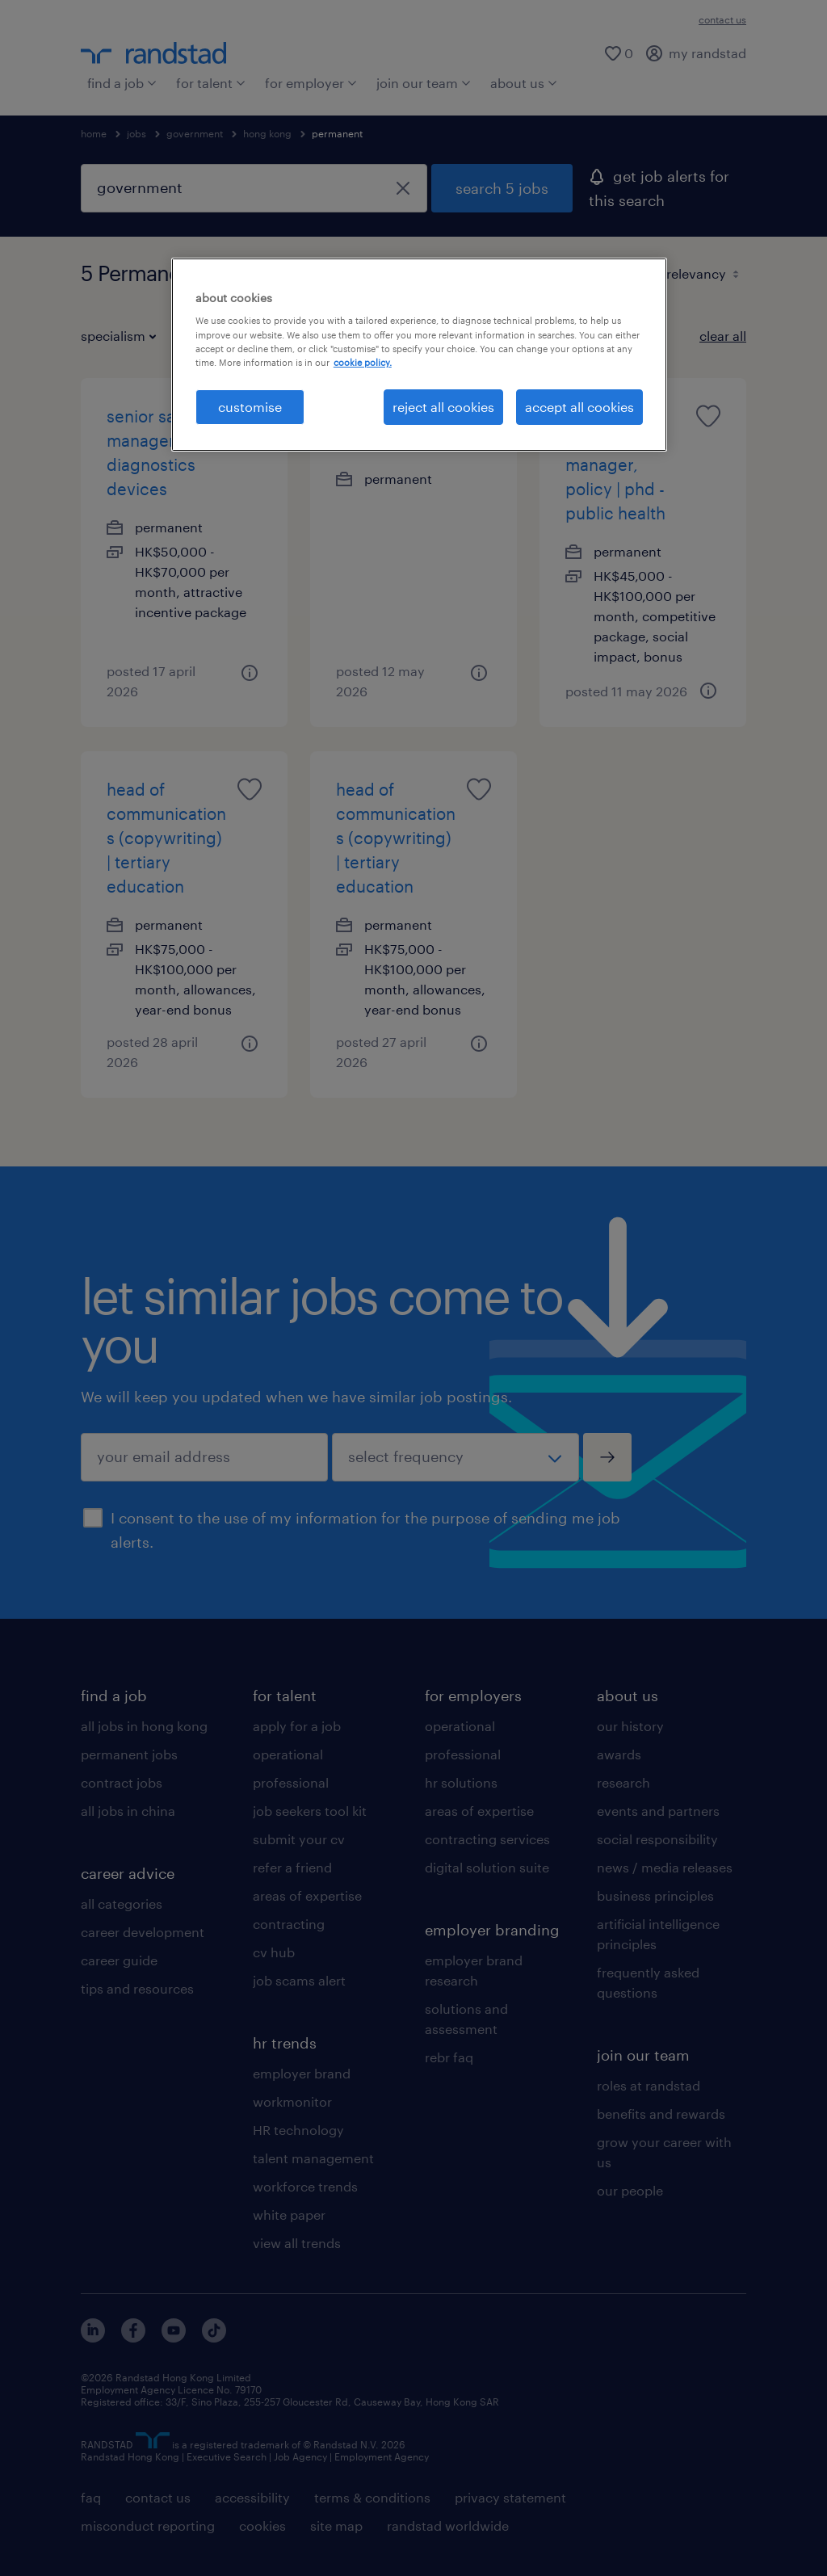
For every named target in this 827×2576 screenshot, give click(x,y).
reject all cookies (443, 406)
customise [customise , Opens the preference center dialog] (250, 406)
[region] (419, 355)
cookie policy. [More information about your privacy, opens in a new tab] (363, 362)
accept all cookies (579, 406)
